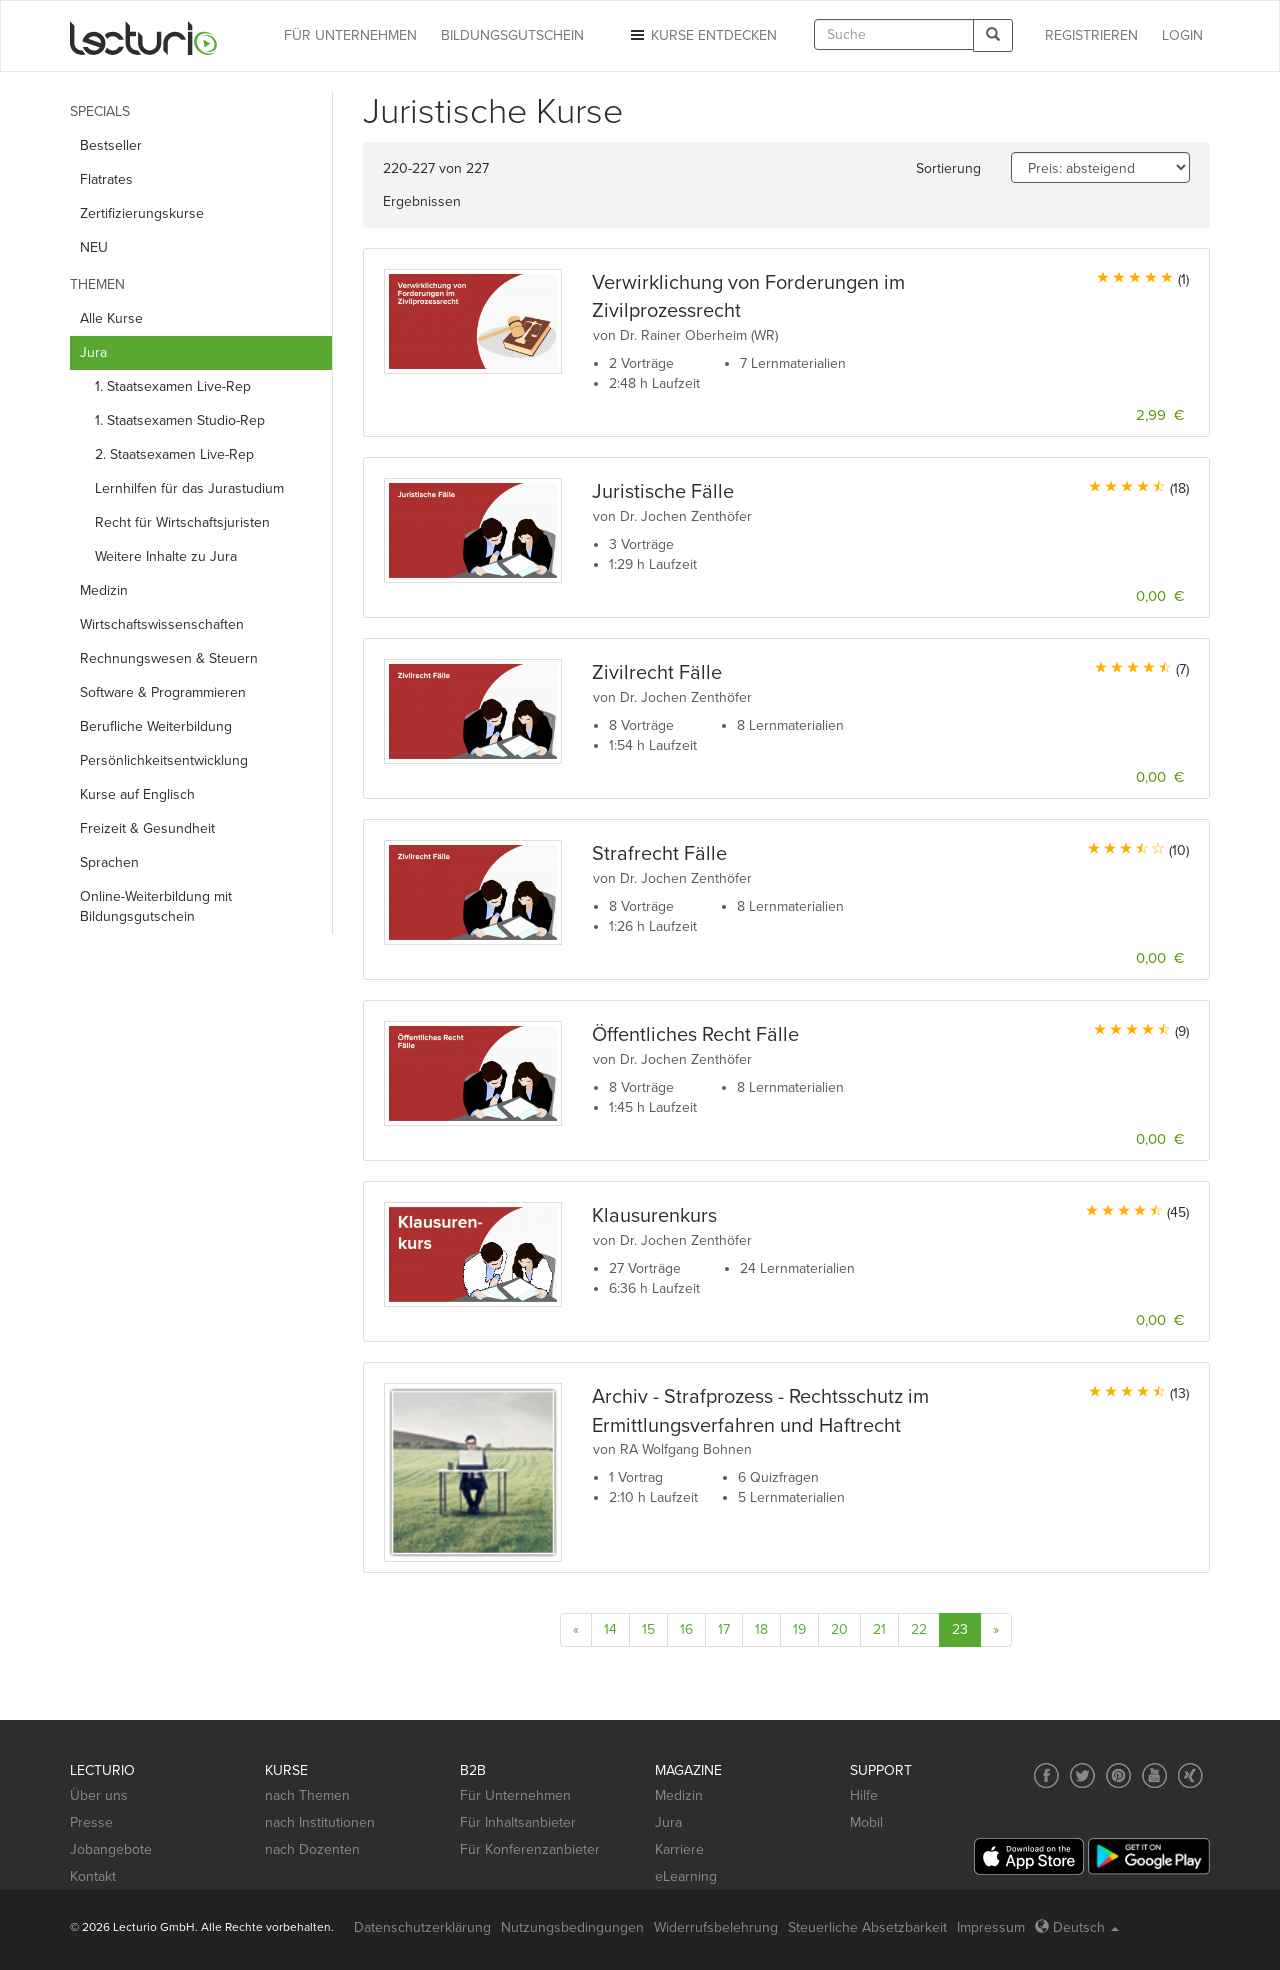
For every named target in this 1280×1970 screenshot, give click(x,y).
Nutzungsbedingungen (572, 1927)
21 (879, 1629)
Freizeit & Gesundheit (147, 828)
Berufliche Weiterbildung (156, 726)
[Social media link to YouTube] (1154, 1775)
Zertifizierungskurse (142, 213)
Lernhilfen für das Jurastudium (189, 488)
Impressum (991, 1927)
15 (648, 1629)
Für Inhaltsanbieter (518, 1822)
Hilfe (864, 1795)
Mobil (866, 1822)
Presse (91, 1822)
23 (960, 1629)
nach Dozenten (312, 1849)
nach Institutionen (320, 1822)
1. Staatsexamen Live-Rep (173, 386)
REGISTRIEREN (1091, 35)
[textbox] (894, 34)
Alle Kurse (111, 318)
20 (839, 1629)
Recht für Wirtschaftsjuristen (182, 522)
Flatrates (106, 179)
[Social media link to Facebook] (1046, 1775)
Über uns (99, 1795)
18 (761, 1629)
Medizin (104, 590)
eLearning (686, 1876)
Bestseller (111, 145)
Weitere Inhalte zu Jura (166, 556)
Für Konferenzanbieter (530, 1849)
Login (1182, 35)
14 (610, 1629)
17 (724, 1629)
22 (919, 1629)
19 (799, 1629)
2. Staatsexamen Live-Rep (174, 454)
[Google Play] (1149, 1856)
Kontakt (93, 1876)
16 (686, 1629)
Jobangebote (111, 1849)
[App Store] (1029, 1856)
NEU (94, 247)
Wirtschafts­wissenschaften (162, 624)
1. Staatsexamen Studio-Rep (180, 420)
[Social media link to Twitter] (1082, 1775)
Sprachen (109, 862)
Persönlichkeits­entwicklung (164, 760)
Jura (668, 1822)
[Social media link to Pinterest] (1118, 1775)
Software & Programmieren (163, 692)
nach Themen (307, 1795)
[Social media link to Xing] (1190, 1775)
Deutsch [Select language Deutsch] (1077, 1927)
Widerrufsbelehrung (716, 1927)
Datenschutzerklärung (422, 1927)
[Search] (993, 35)
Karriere (679, 1849)
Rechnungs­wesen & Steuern (169, 658)
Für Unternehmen (515, 1795)
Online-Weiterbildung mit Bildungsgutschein (156, 906)
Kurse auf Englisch (137, 794)
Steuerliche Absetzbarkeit (867, 1927)
